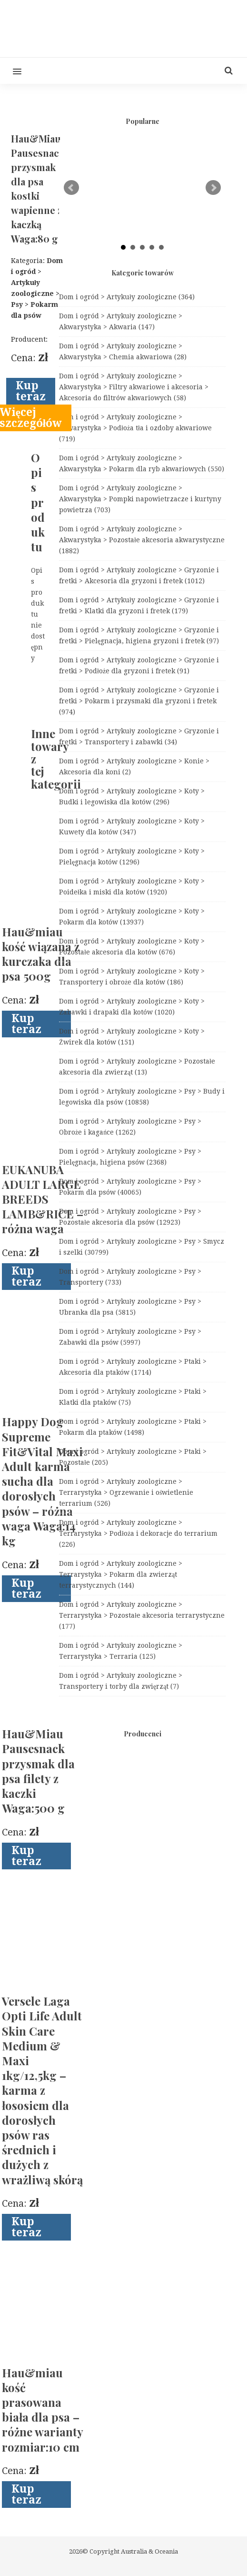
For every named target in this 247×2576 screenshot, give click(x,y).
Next (213, 187)
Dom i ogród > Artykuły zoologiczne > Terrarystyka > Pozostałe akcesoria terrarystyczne (142, 1615)
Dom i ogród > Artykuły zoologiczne (127, 297)
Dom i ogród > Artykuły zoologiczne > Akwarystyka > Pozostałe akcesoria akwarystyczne (142, 540)
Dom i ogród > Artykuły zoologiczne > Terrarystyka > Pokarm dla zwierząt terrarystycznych (120, 1574)
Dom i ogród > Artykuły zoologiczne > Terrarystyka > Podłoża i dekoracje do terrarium (138, 1533)
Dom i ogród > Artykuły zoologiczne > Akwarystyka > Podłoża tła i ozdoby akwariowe (135, 428)
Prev (71, 187)
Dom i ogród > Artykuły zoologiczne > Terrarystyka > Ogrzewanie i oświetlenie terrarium (126, 1492)
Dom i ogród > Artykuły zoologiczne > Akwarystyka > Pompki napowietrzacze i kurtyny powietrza (140, 499)
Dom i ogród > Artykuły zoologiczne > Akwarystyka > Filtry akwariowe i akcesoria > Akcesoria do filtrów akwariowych (133, 387)
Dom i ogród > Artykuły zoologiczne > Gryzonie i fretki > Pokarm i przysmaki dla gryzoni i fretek (139, 701)
